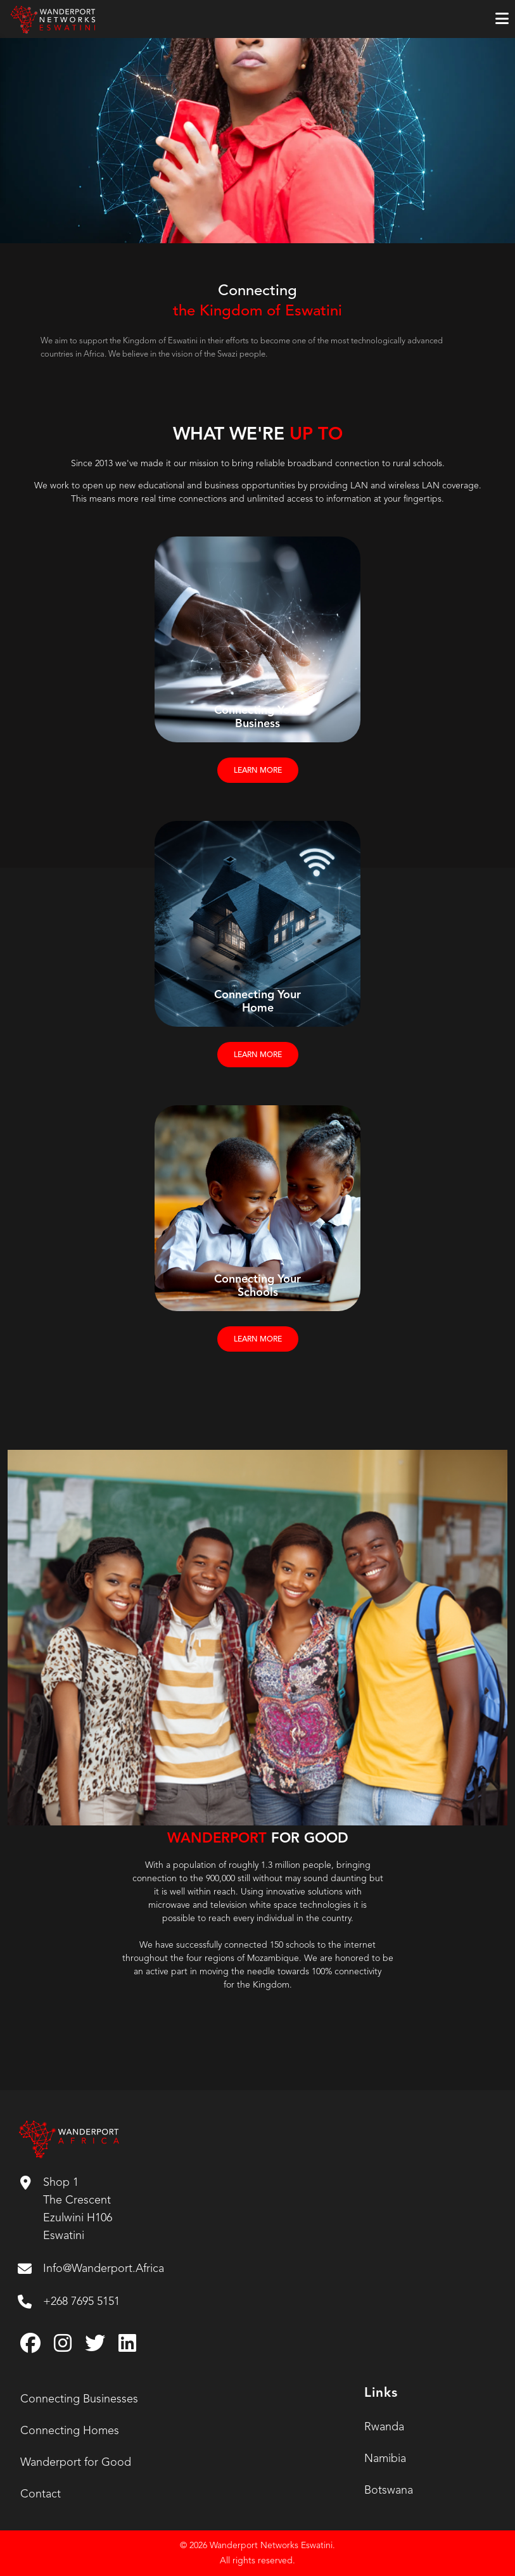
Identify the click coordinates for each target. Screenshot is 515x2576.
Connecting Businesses (79, 2399)
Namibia (385, 2459)
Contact (40, 2494)
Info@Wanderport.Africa (91, 2269)
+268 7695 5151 (69, 2302)
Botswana (388, 2490)
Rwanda (384, 2427)
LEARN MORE (258, 771)
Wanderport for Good (75, 2462)
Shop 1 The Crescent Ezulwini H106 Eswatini (66, 2209)
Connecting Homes (69, 2431)
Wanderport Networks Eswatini (271, 2545)
